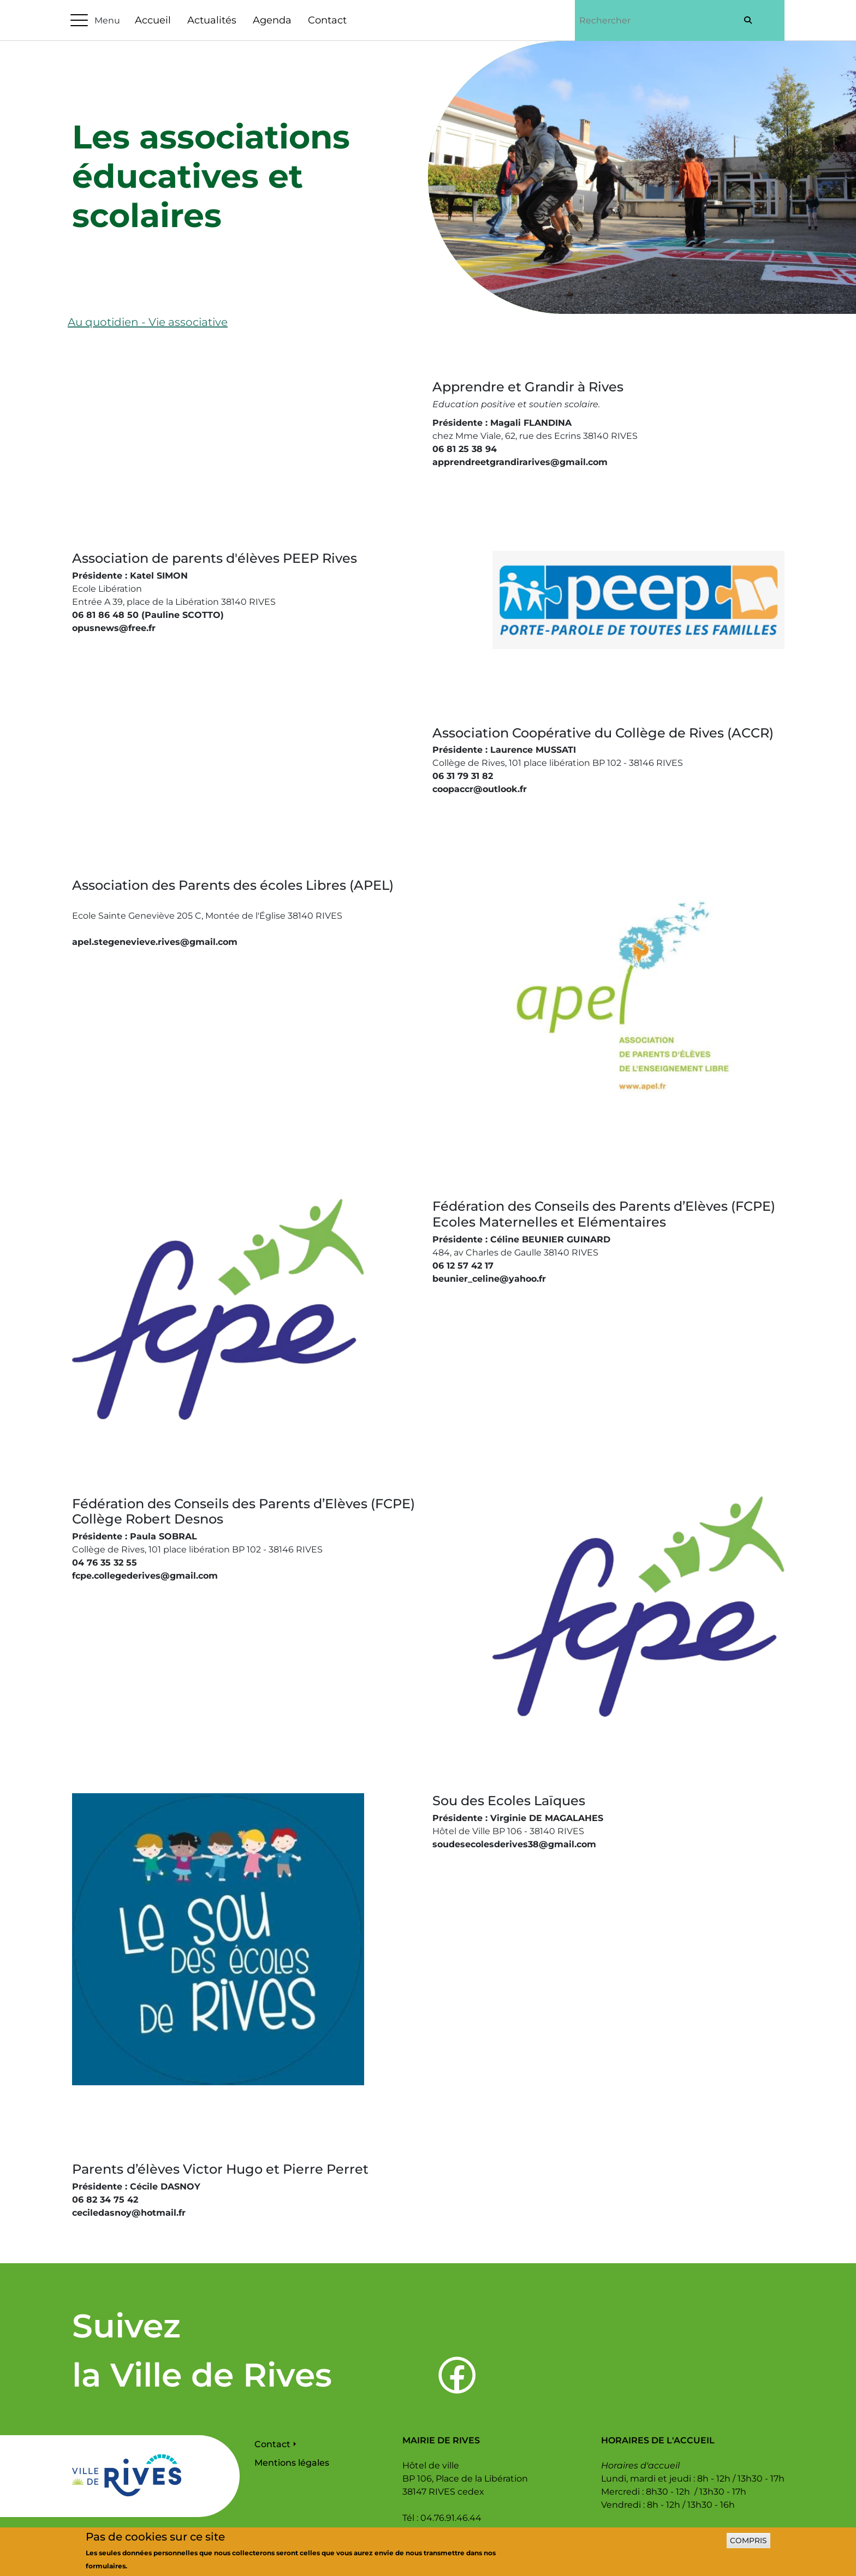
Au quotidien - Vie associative (148, 322)
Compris (748, 2545)
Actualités (211, 20)
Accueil (153, 20)
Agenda (272, 20)
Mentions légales (291, 2463)
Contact (327, 20)
